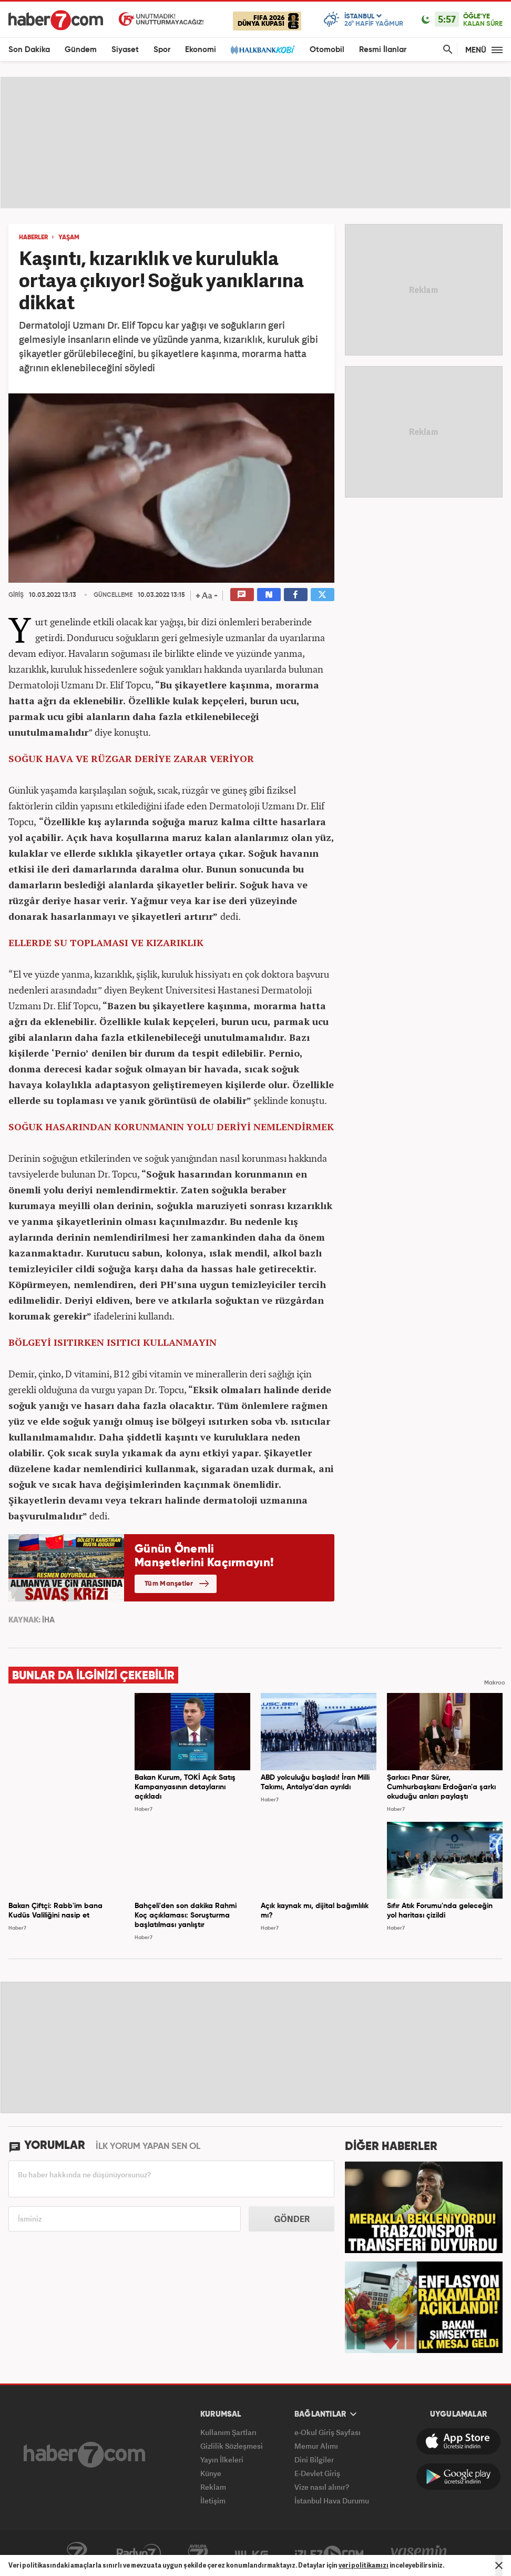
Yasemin (419, 2553)
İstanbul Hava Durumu (331, 2501)
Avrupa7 (198, 2553)
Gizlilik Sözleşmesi (231, 2446)
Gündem (81, 50)
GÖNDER (292, 2219)
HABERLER (33, 238)
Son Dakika (29, 50)
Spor (162, 50)
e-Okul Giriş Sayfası (327, 2432)
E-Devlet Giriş (317, 2473)
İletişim (213, 2501)
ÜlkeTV (251, 2553)
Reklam (213, 2487)
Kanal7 (77, 2553)
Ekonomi (200, 50)
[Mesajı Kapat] (499, 2565)
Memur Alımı (316, 2446)
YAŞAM (68, 238)
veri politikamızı (364, 2565)
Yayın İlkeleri (221, 2460)
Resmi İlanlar (382, 50)
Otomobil (327, 50)
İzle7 (329, 2553)
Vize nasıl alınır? (321, 2487)
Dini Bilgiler (314, 2460)
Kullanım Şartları (228, 2432)
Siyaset (125, 50)
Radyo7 (139, 2553)
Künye (210, 2473)
